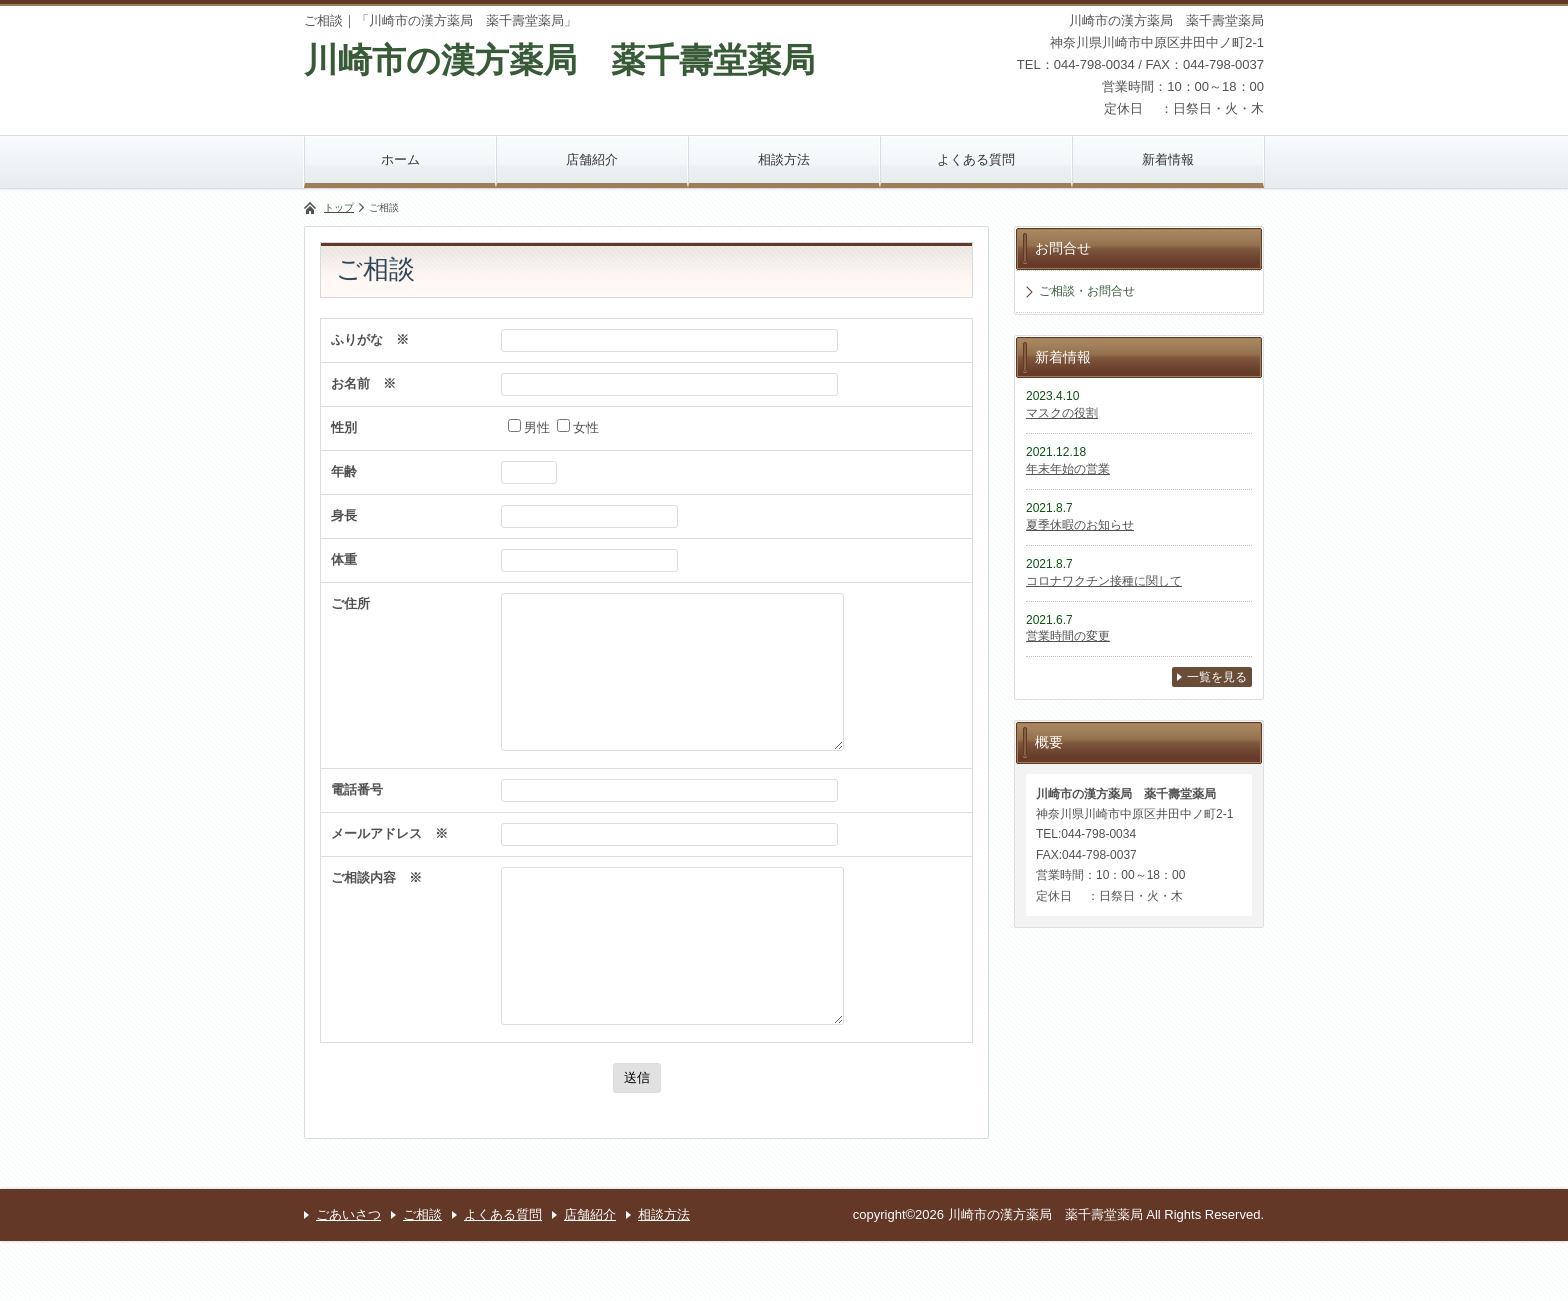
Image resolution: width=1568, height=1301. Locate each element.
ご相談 (422, 1274)
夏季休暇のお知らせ (1080, 525)
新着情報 (1168, 159)
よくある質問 (976, 159)
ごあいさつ (348, 1274)
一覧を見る (1217, 677)
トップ (339, 207)
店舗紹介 (592, 159)
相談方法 (784, 159)
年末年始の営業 (1068, 469)
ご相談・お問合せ (1087, 291)
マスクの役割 (1062, 413)
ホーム (400, 159)
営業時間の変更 (1068, 636)
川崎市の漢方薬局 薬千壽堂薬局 (559, 60)
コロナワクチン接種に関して (1104, 581)
